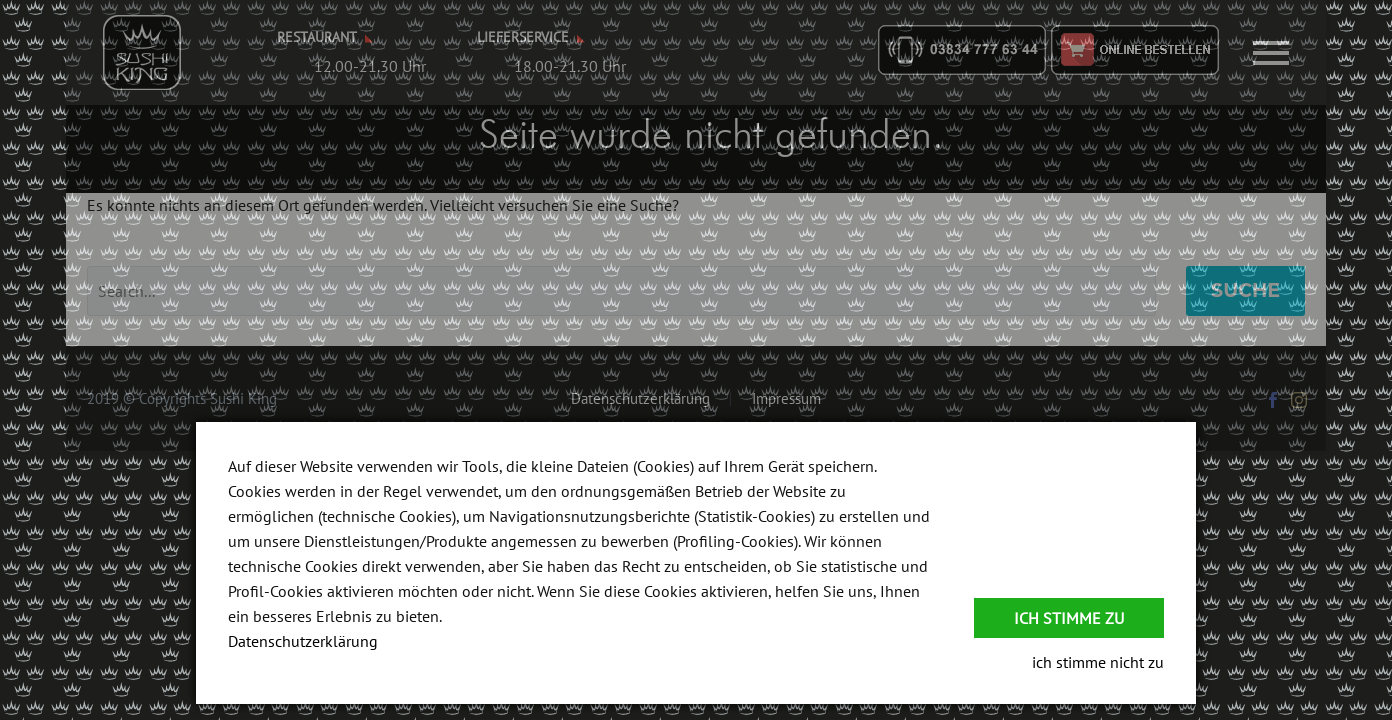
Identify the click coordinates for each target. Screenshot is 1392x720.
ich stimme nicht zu (1098, 662)
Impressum (786, 399)
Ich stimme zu (1069, 618)
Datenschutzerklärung (640, 399)
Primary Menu (1271, 53)
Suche (1245, 290)
